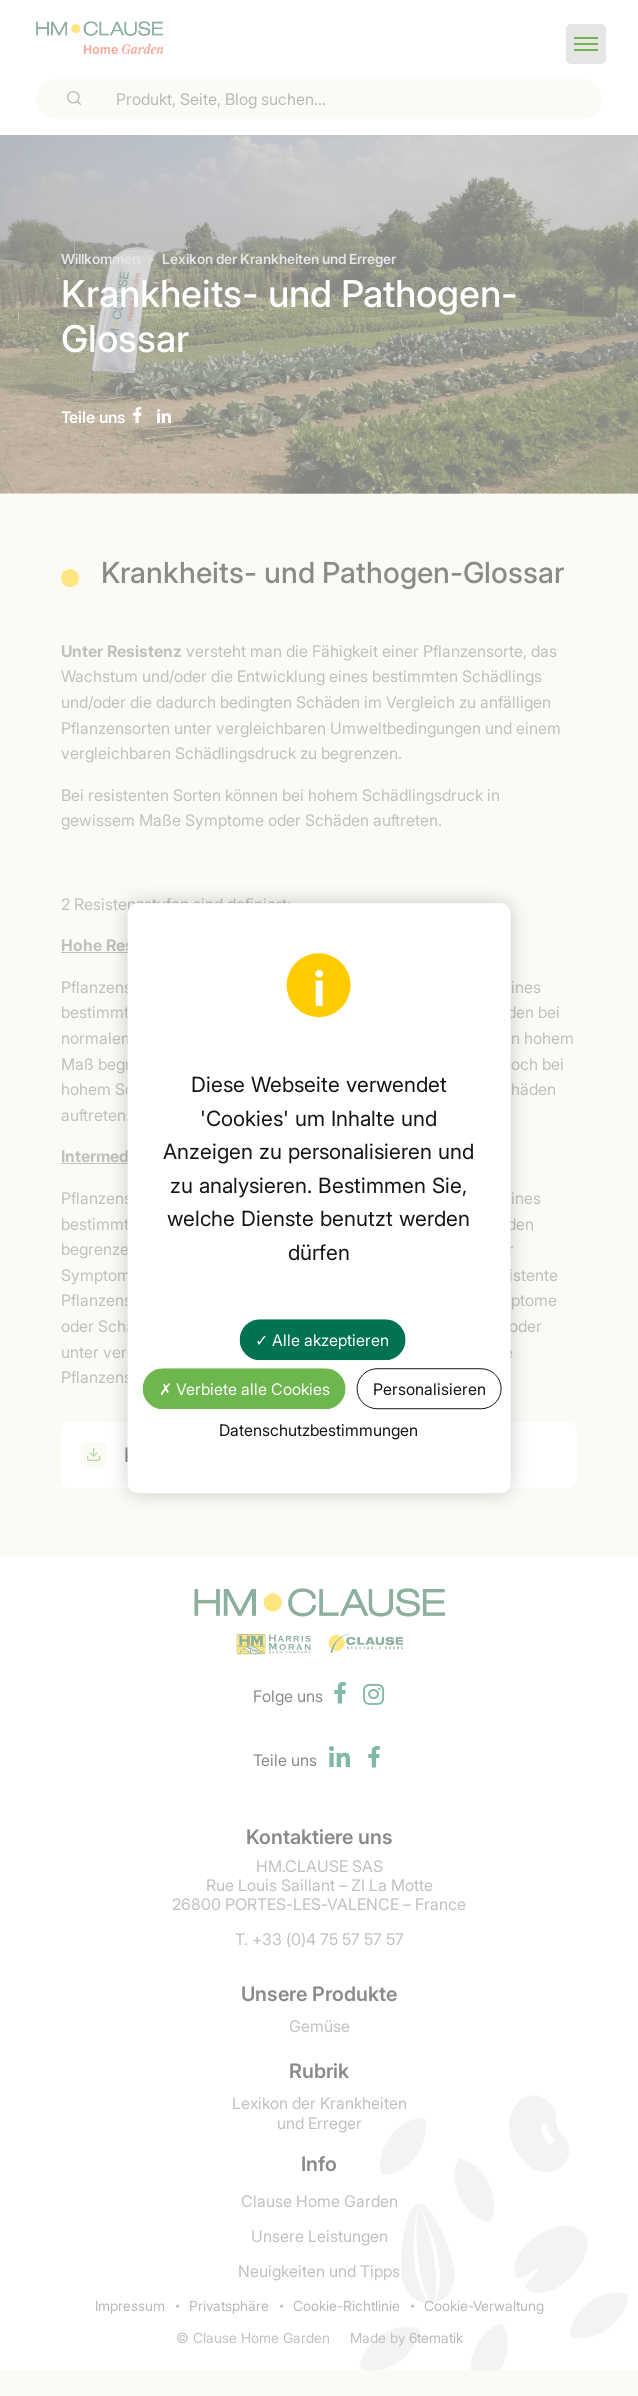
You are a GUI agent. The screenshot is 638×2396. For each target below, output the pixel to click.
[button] (586, 44)
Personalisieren (429, 1388)
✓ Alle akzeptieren (322, 1339)
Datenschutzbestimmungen (318, 1429)
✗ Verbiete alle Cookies (244, 1388)
